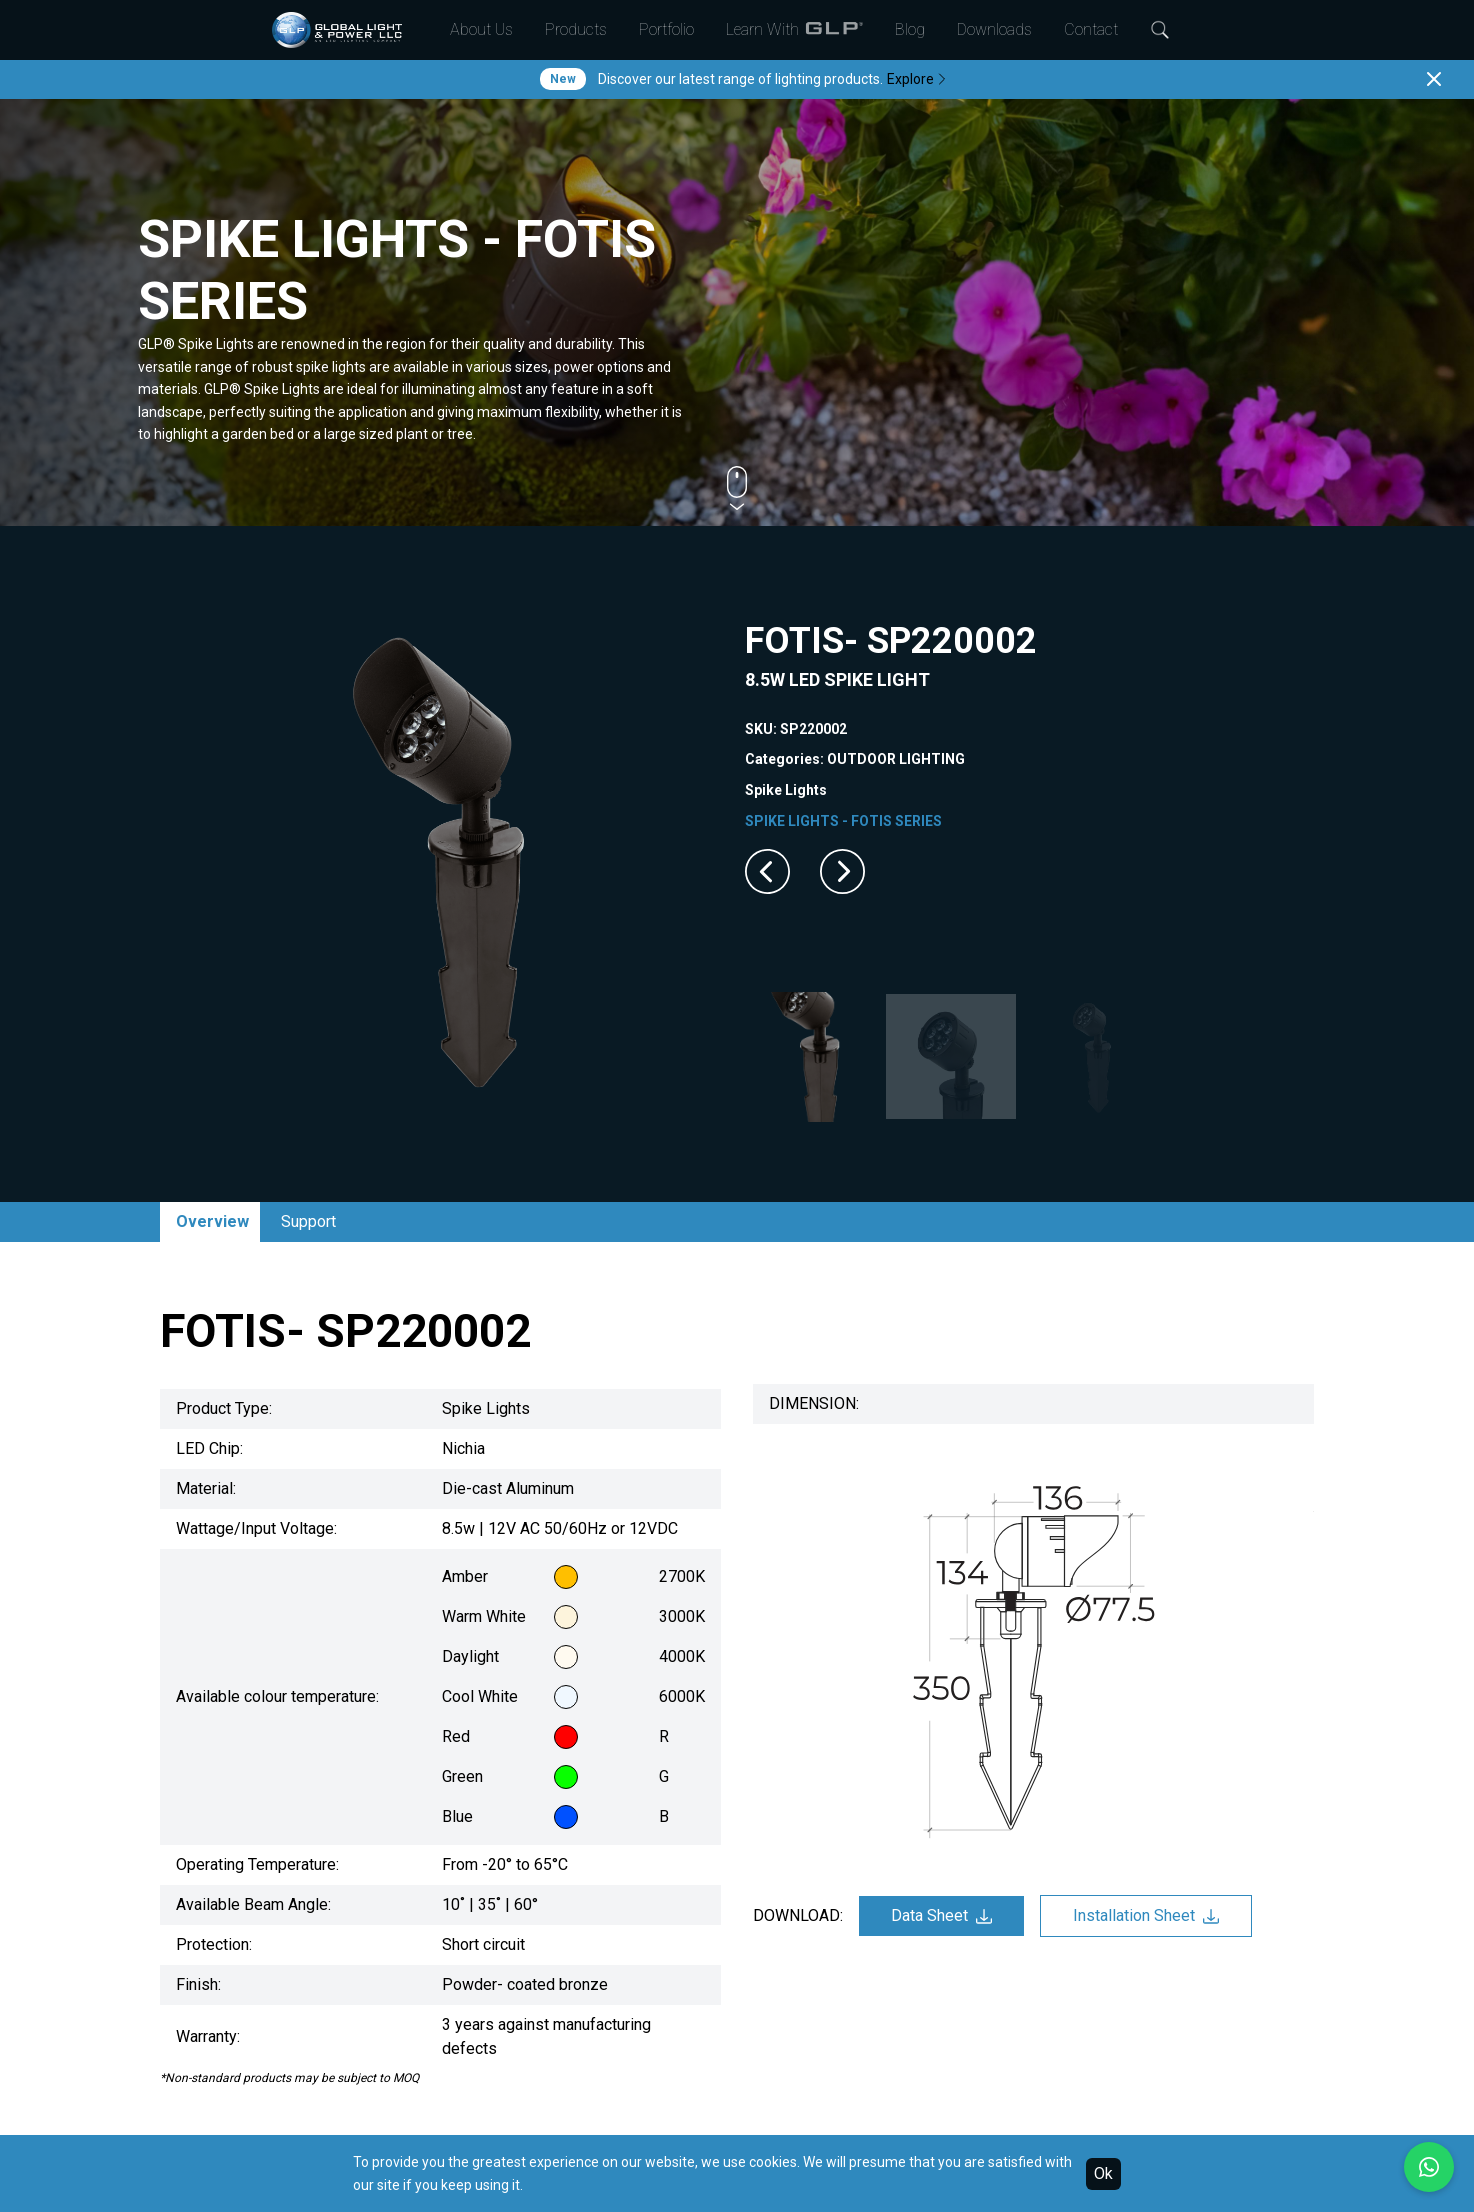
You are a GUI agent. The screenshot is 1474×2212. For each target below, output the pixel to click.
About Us (481, 29)
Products (576, 29)
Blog (910, 29)
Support (308, 1221)
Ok (1103, 2173)
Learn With (794, 30)
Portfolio (666, 29)
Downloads (994, 29)
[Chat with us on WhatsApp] (1429, 2167)
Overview (212, 1221)
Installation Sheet (1146, 1915)
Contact (1091, 29)
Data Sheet (941, 1915)
